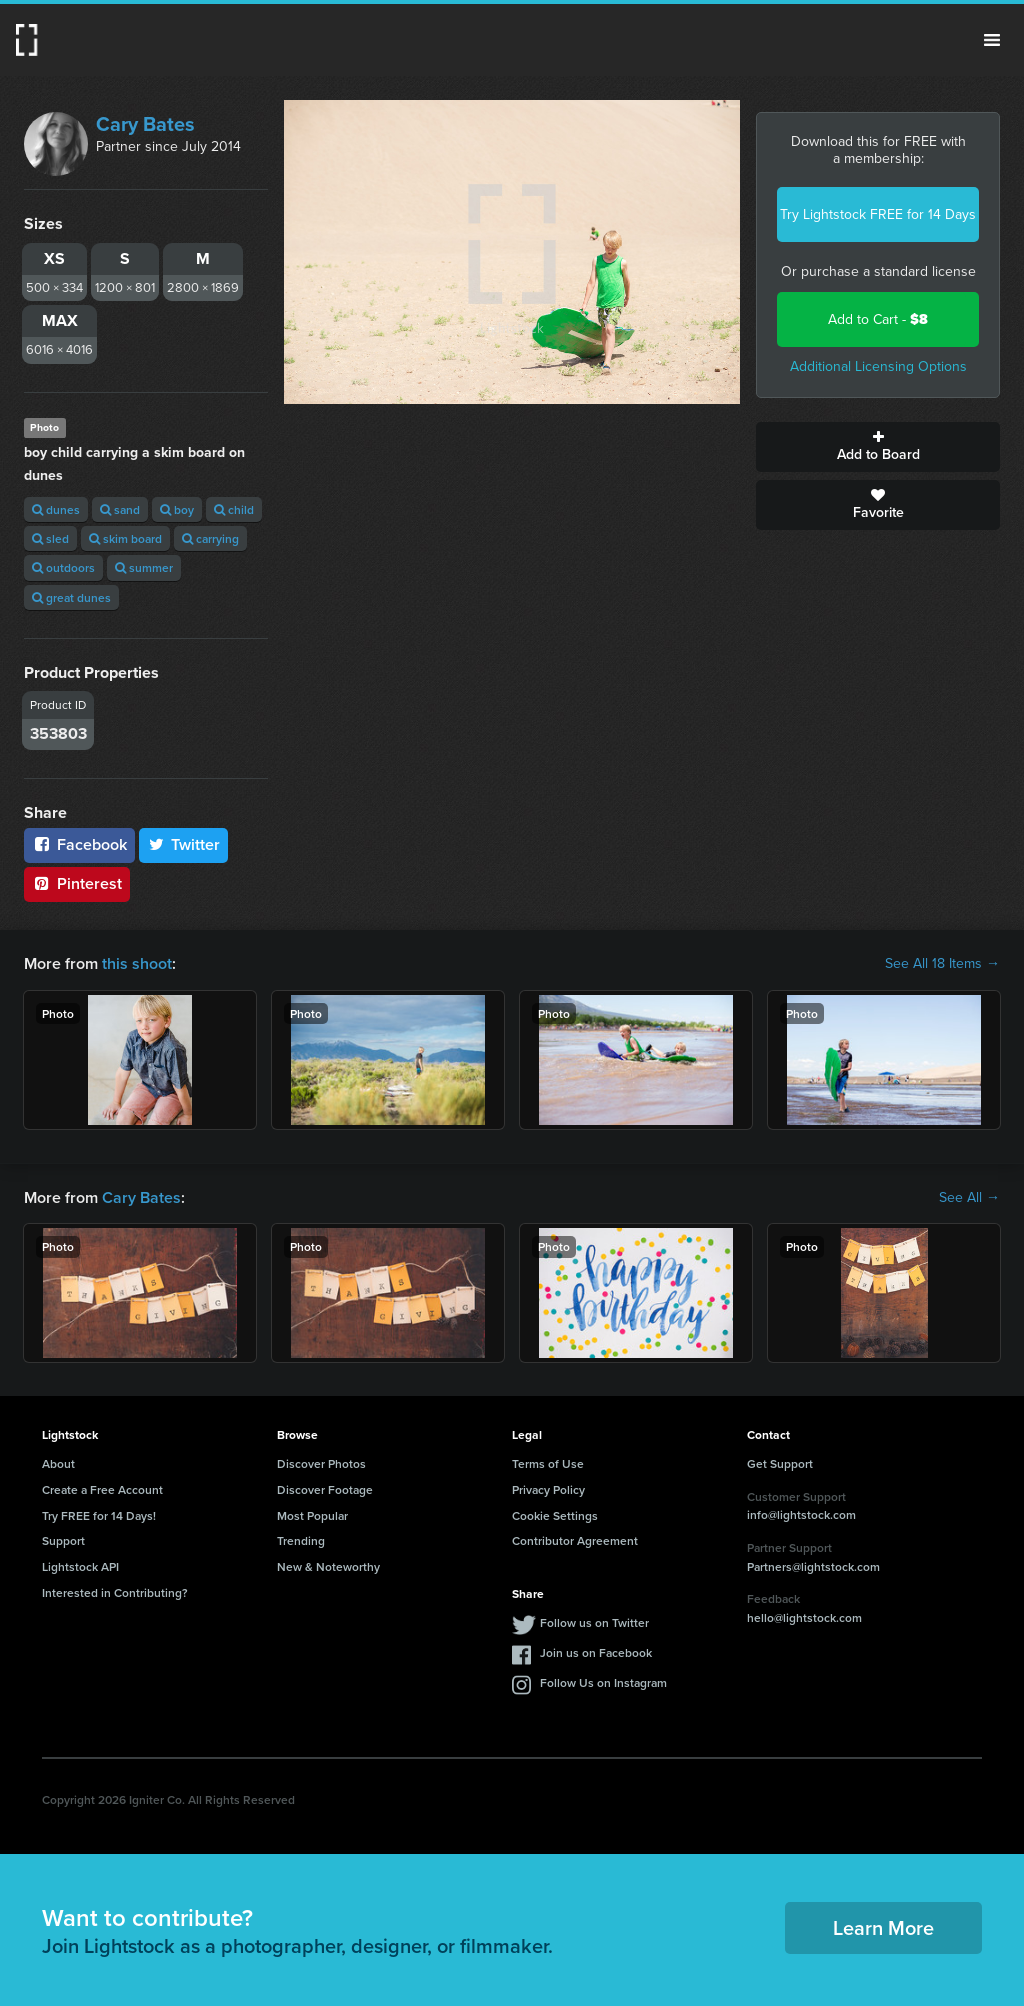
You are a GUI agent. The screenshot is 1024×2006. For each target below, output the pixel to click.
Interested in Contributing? (115, 1592)
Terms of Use (548, 1463)
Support (63, 1540)
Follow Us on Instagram (603, 1682)
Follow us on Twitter (594, 1622)
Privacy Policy (548, 1489)
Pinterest (77, 883)
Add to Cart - (878, 319)
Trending (301, 1540)
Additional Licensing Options (878, 366)
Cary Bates (145, 124)
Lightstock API (80, 1566)
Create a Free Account (102, 1489)
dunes (56, 509)
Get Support (780, 1463)
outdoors (63, 567)
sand (120, 509)
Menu (992, 40)
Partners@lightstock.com (813, 1566)
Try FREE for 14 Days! (99, 1515)
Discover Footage (325, 1489)
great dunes (71, 597)
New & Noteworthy (328, 1566)
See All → (969, 1198)
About (58, 1463)
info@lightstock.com (801, 1514)
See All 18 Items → (942, 964)
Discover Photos (321, 1463)
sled (50, 538)
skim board (125, 538)
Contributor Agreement (575, 1540)
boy (177, 509)
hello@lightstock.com (804, 1617)
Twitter (184, 844)
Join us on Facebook (596, 1652)
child (234, 509)
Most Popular (312, 1515)
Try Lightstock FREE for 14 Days (878, 214)
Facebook (79, 844)
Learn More (883, 1927)
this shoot (137, 963)
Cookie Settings (555, 1515)
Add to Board (878, 447)
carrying (210, 538)
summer (144, 567)
